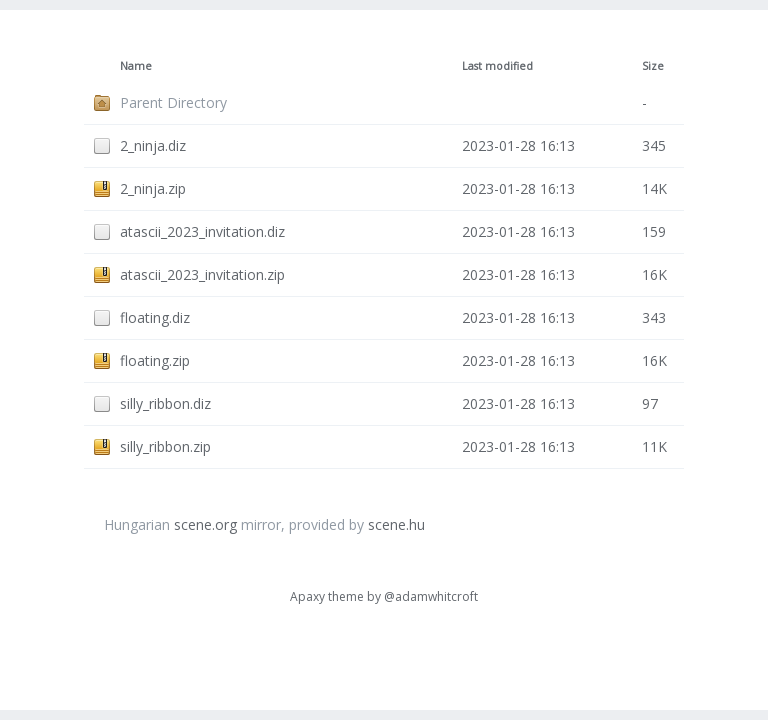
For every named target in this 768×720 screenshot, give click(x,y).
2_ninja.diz (153, 145)
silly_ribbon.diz (165, 403)
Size (653, 66)
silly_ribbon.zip (165, 446)
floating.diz (155, 317)
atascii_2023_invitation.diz (202, 231)
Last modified (497, 66)
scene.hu (396, 524)
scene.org (205, 524)
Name (136, 66)
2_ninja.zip (153, 188)
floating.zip (155, 360)
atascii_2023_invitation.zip (202, 274)
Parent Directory (173, 102)
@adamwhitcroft (431, 596)
